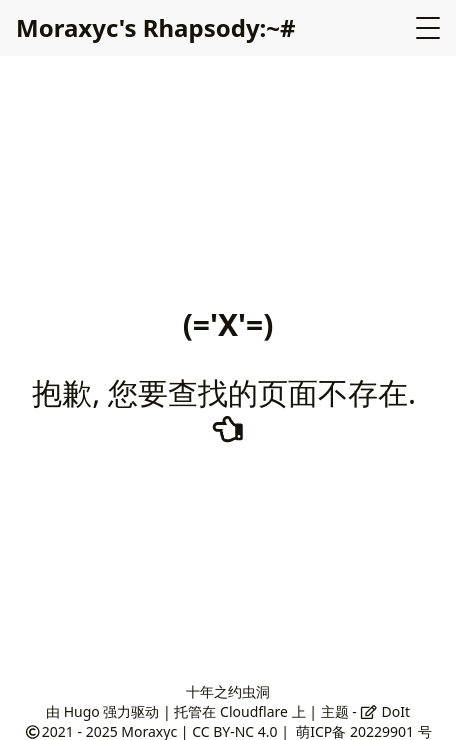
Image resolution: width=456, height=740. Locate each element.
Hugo (82, 711)
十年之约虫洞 (228, 691)
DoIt (385, 711)
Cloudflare (254, 711)
